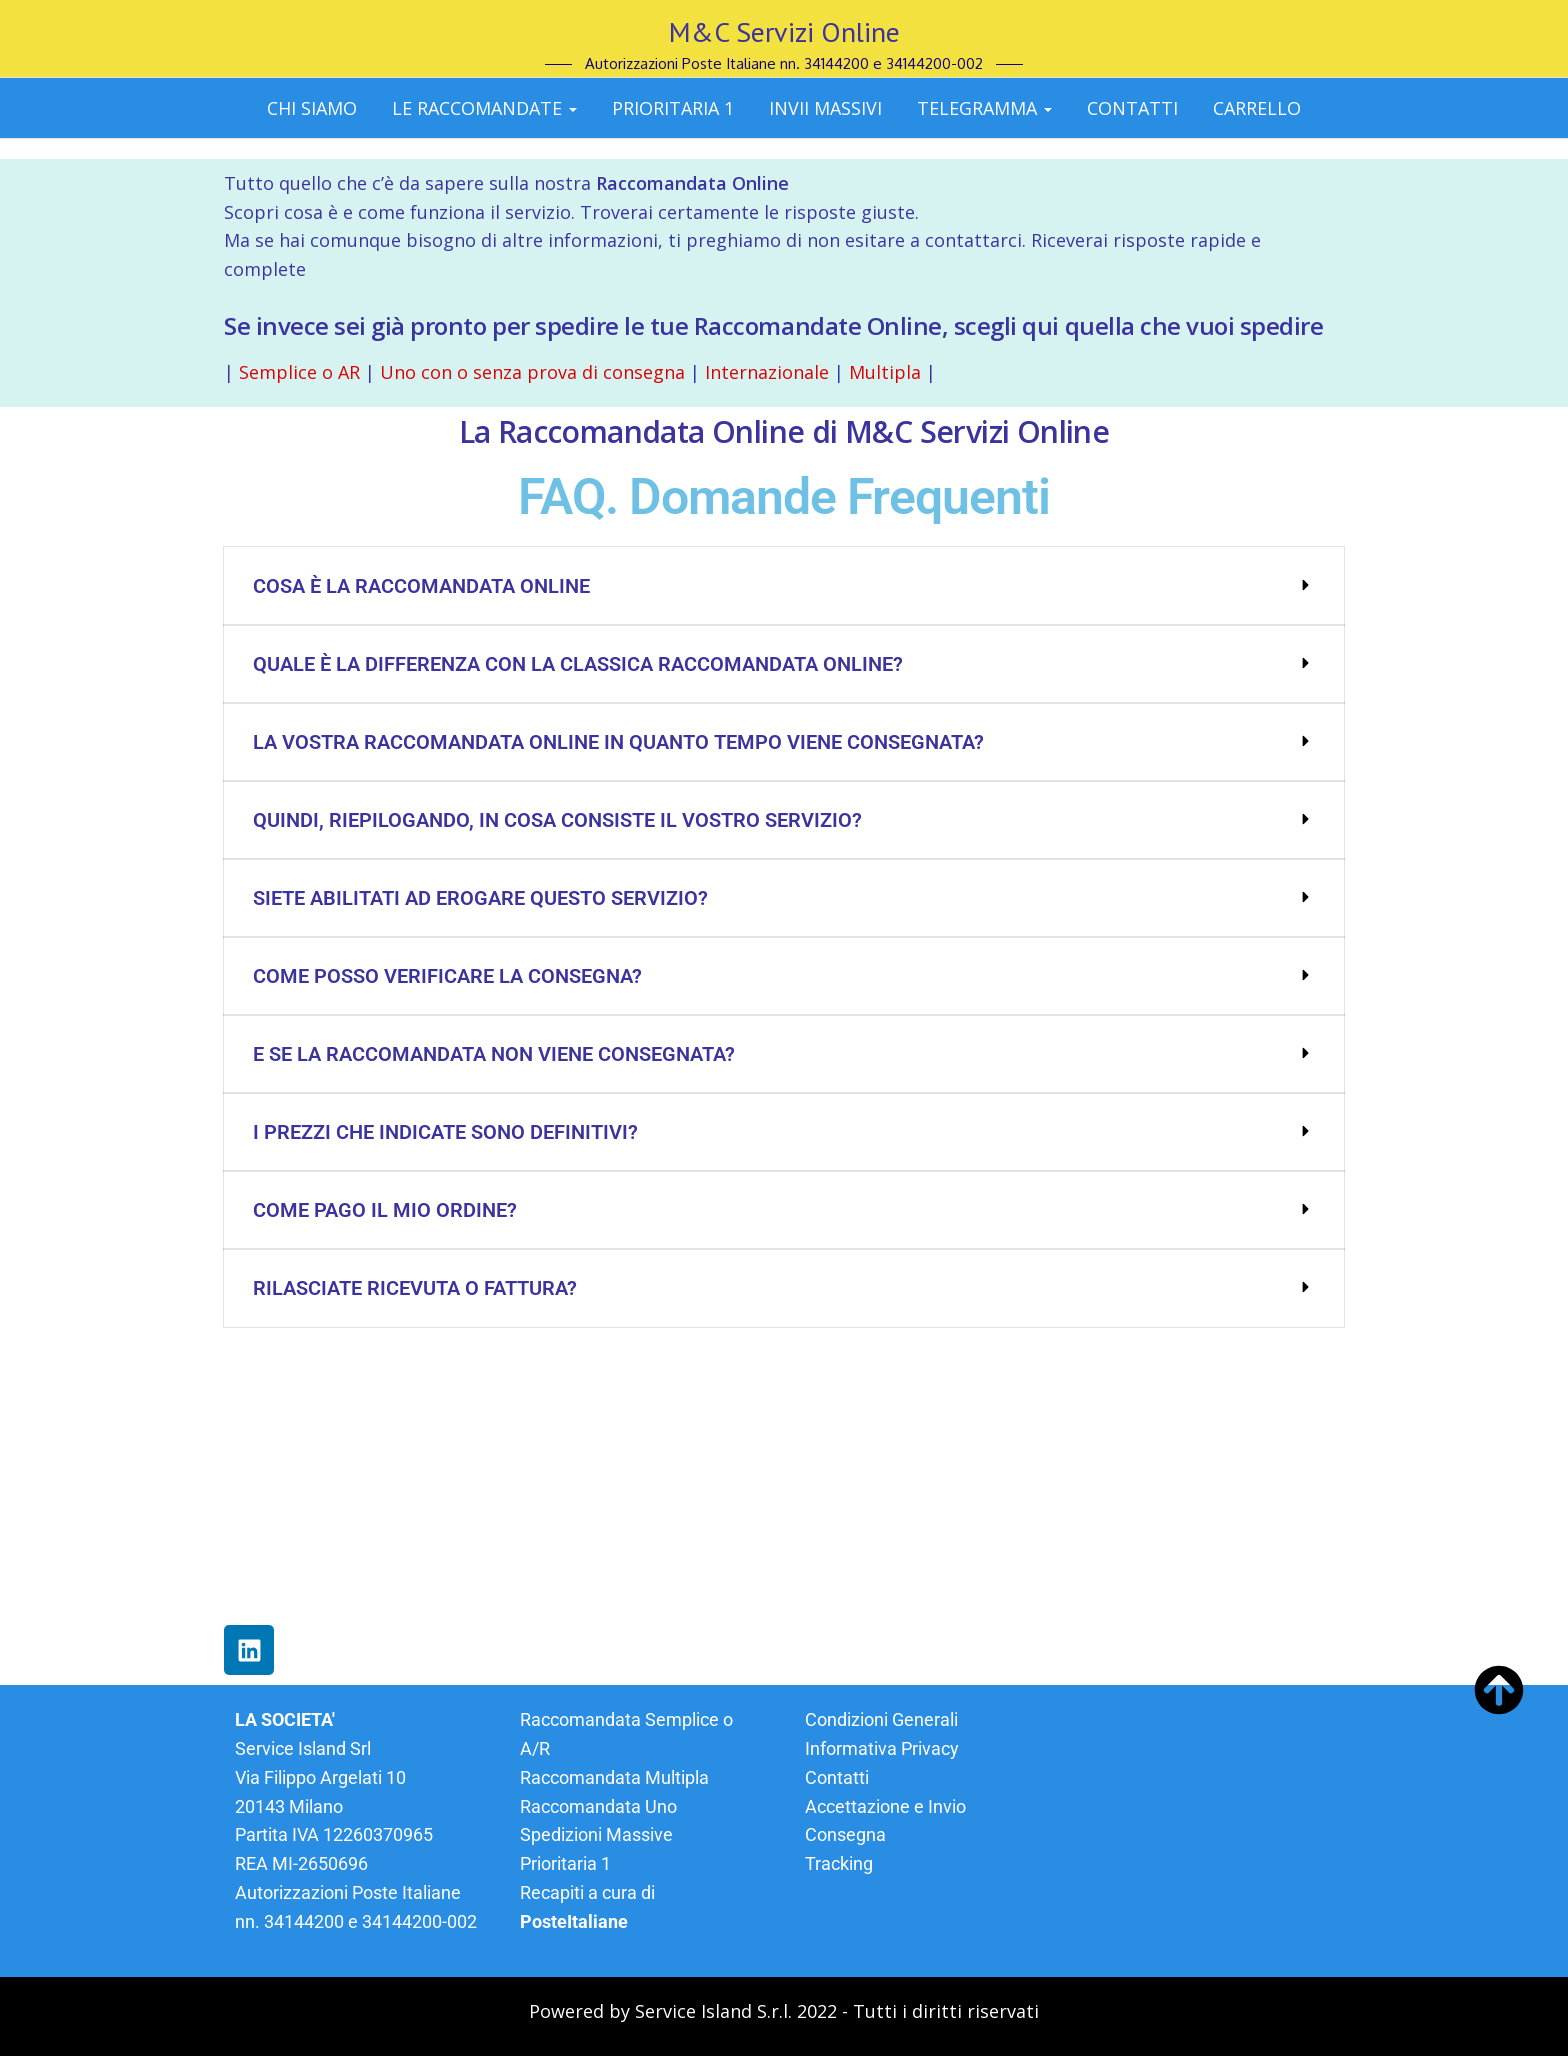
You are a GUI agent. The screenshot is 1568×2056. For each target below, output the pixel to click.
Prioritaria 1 (673, 108)
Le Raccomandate (484, 108)
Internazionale (764, 372)
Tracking (839, 1863)
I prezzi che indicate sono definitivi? (445, 1132)
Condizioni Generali (881, 1719)
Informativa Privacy (882, 1748)
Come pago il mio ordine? (385, 1210)
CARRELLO (1257, 108)
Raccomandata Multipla (614, 1777)
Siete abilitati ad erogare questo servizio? (480, 898)
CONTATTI (1132, 108)
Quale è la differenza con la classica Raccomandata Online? (578, 664)
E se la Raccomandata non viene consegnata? (494, 1054)
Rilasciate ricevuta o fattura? (415, 1288)
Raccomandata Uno (598, 1806)
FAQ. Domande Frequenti (784, 497)
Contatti (837, 1777)
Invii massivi (825, 108)
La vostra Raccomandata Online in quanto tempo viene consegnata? (618, 742)
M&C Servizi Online (784, 31)
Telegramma (984, 108)
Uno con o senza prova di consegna (530, 372)
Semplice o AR (299, 372)
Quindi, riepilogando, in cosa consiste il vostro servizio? (557, 820)
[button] (784, 586)
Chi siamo (312, 108)
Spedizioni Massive (596, 1834)
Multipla (885, 372)
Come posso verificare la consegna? (447, 976)
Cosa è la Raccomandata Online (421, 586)
